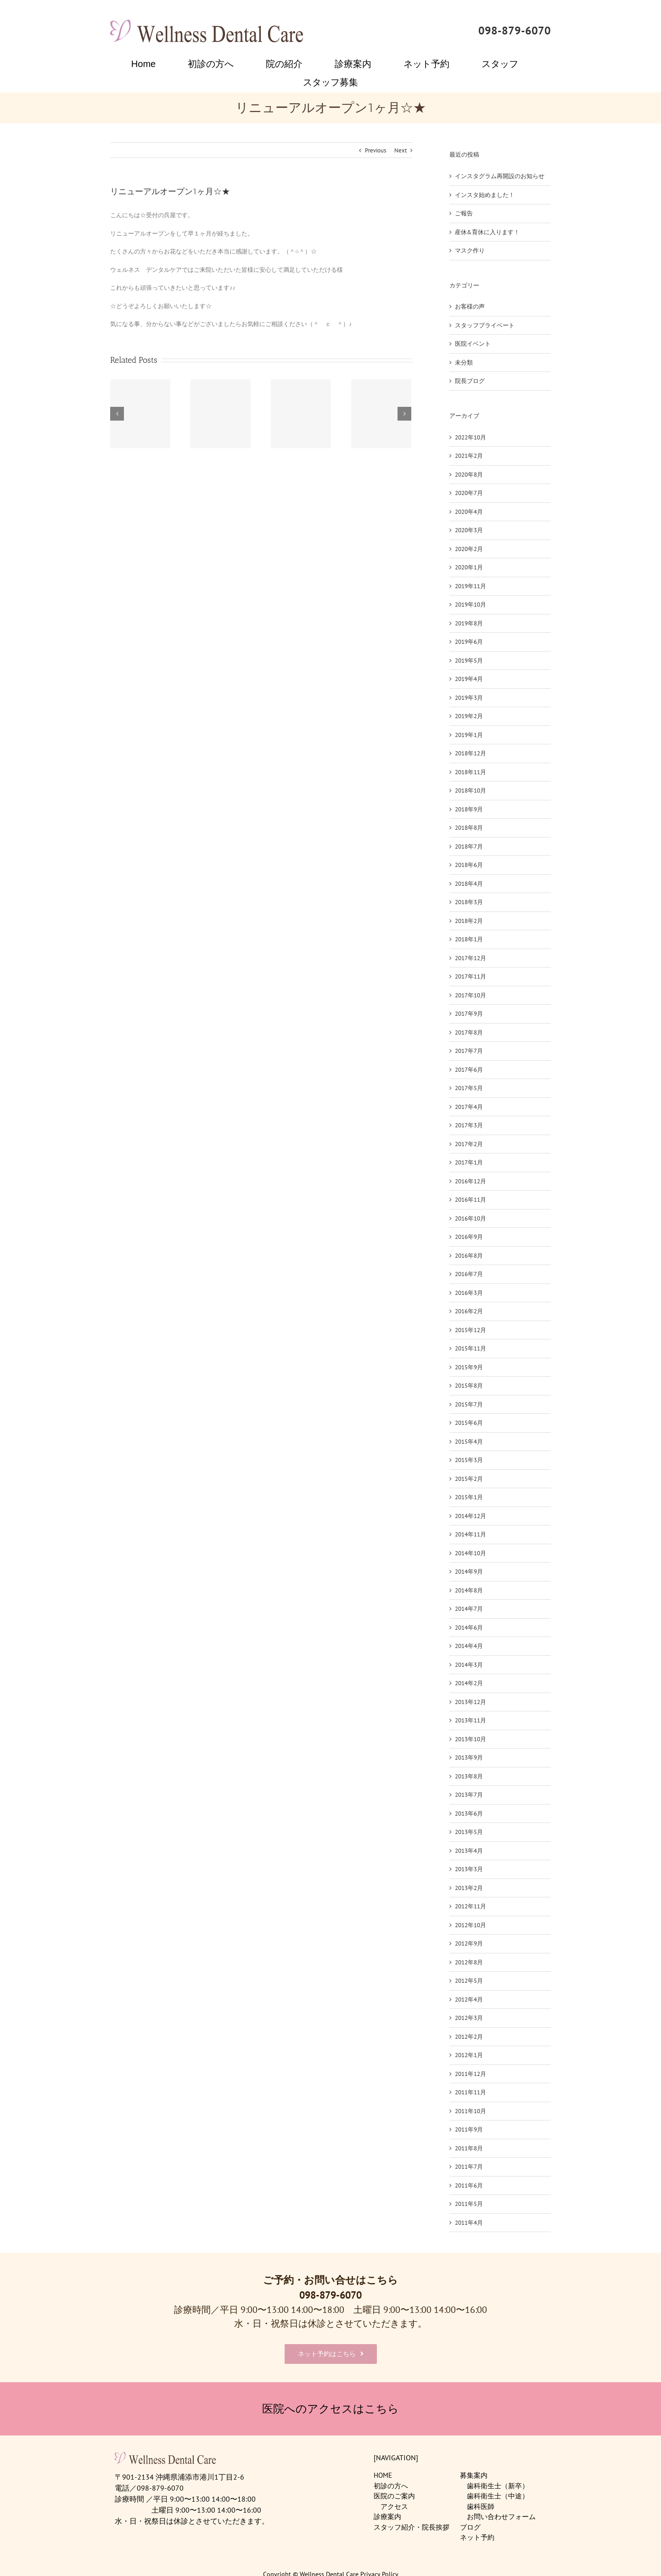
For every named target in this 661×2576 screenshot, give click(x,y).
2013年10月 (470, 1739)
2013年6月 (469, 1813)
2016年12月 (470, 1181)
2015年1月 (469, 1497)
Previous (375, 150)
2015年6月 (469, 1423)
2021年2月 (469, 456)
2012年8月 (469, 1962)
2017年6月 (469, 1070)
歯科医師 (480, 2506)
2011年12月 (470, 2074)
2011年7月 (469, 2167)
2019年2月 (469, 716)
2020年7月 (469, 493)
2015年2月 (469, 1479)
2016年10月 (470, 1218)
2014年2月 (469, 1683)
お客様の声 (470, 306)
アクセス (394, 2506)
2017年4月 (469, 1107)
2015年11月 (470, 1348)
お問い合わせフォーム (501, 2516)
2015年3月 (469, 1460)
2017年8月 (469, 1032)
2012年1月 (469, 2055)
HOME (383, 2475)
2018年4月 (469, 884)
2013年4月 (469, 1851)
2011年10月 (470, 2111)
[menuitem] (149, 64)
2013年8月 (469, 1776)
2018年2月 (469, 921)
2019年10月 (470, 604)
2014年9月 (469, 1571)
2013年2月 (469, 1888)
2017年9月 (469, 1014)
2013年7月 (469, 1795)
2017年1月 (469, 1162)
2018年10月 (470, 790)
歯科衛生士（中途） (498, 2496)
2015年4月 (469, 1441)
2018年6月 (469, 865)
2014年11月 (470, 1534)
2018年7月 (469, 846)
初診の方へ (391, 2485)
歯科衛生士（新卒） (498, 2485)
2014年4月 (469, 1646)
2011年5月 (469, 2204)
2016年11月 (470, 1200)
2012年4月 (469, 1999)
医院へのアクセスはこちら (330, 2409)
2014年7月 (469, 1609)
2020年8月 (469, 474)
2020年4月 (469, 512)
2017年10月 (470, 995)
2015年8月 (469, 1385)
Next (400, 150)
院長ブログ (470, 381)
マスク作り (470, 250)
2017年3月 (469, 1125)
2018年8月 (469, 828)
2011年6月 (469, 2185)
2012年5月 (469, 1981)
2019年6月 (469, 642)
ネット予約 (477, 2537)
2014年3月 (469, 1665)
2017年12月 (470, 958)
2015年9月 (469, 1367)
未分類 (464, 362)
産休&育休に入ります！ (487, 232)
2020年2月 (469, 549)
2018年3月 (469, 902)
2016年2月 (469, 1311)
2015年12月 (470, 1330)
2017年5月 (469, 1088)
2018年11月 (470, 772)
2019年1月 (469, 735)
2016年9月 (469, 1237)
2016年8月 (469, 1256)
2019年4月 (469, 679)
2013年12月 (470, 1702)
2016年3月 (469, 1293)
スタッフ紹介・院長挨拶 (411, 2527)
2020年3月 (469, 530)
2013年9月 (469, 1757)
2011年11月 (470, 2092)
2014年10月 (470, 1553)
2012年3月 (469, 2018)
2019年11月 (470, 586)
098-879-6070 (514, 30)
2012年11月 (470, 1906)
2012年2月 (469, 2037)
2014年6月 (469, 1627)
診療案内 (387, 2516)
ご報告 (464, 213)
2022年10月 (470, 437)
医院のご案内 (394, 2496)
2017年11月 (470, 976)
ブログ (470, 2527)
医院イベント (473, 344)
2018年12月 (470, 753)
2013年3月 (469, 1869)
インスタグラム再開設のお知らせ (499, 176)
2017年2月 (469, 1144)
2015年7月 (469, 1404)
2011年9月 (469, 2129)
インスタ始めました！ (485, 195)
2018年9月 (469, 809)
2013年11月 (470, 1720)
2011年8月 (469, 2148)
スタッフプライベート (485, 325)
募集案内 (473, 2475)
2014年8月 (469, 1590)
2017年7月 (469, 1051)
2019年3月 (469, 698)
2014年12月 (470, 1516)
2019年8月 (469, 623)
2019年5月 (469, 660)
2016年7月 (469, 1274)
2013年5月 (469, 1832)
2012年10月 (470, 1925)
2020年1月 (469, 567)
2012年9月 (469, 1943)
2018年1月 (469, 939)
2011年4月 (469, 2223)
